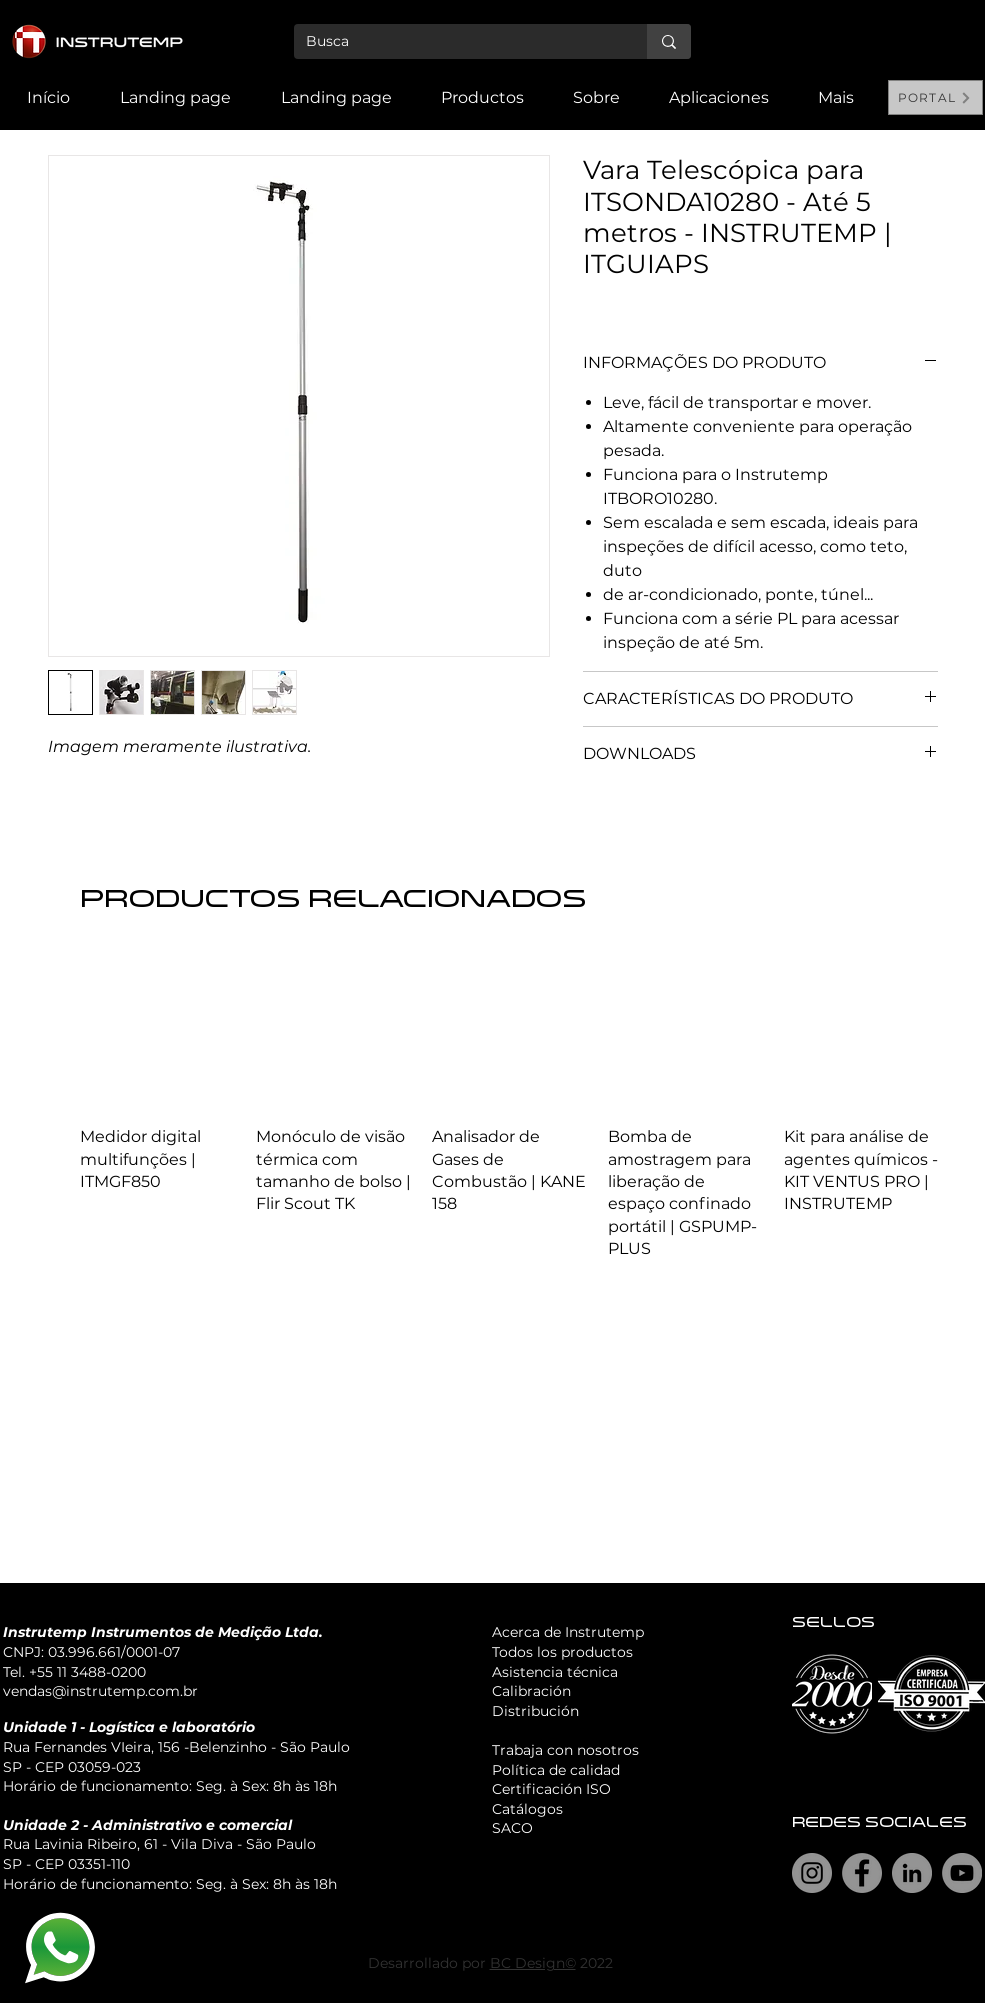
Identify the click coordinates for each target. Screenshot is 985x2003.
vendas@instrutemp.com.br (100, 1691)
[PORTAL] (935, 97)
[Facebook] (862, 1873)
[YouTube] (962, 1873)
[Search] (962, 65)
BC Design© (533, 1963)
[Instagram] (812, 1873)
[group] (510, 1107)
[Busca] (455, 42)
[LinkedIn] (912, 1873)
